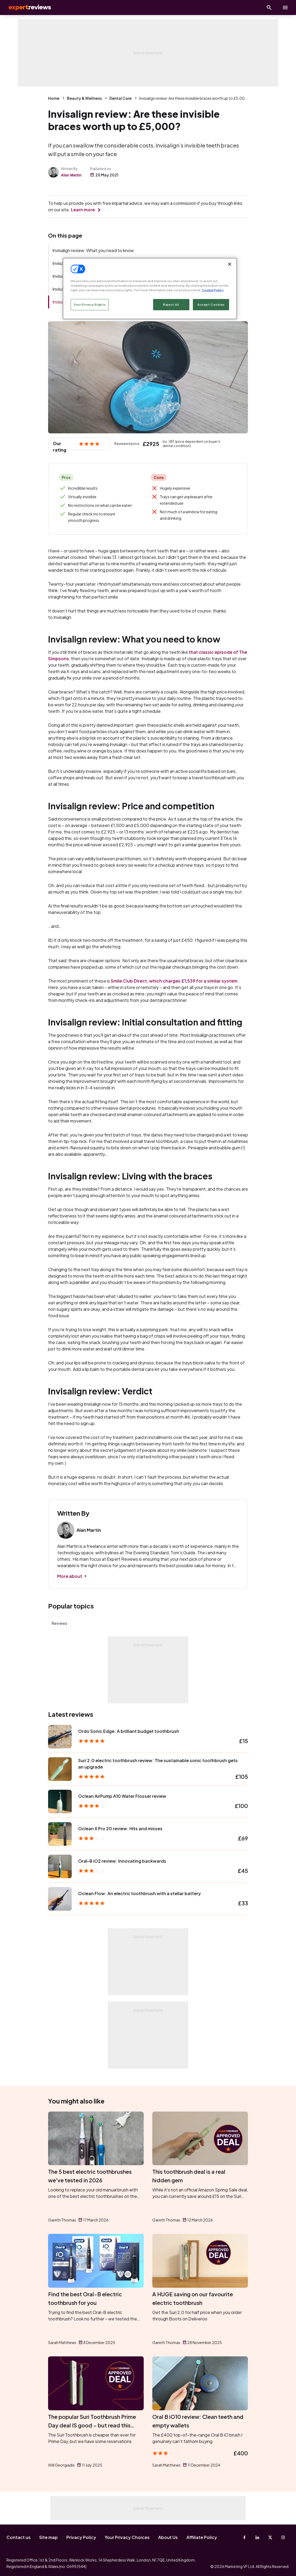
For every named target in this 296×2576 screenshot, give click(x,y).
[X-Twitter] (270, 2537)
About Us (168, 2537)
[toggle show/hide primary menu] (285, 7)
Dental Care (120, 98)
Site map (48, 2537)
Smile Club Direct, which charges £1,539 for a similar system (174, 981)
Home (53, 98)
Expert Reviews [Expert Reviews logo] (27, 7)
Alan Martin (71, 175)
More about (69, 1576)
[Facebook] (244, 2537)
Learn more (83, 209)
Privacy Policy (81, 2537)
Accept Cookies (211, 304)
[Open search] (269, 7)
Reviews (59, 1623)
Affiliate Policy (201, 2537)
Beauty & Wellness (84, 98)
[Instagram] (283, 2537)
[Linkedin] (257, 2537)
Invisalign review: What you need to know (93, 250)
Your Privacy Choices (127, 2537)
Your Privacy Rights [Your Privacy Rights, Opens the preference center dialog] (90, 304)
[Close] (230, 264)
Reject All (171, 304)
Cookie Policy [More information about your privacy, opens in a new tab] (212, 290)
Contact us (18, 2537)
